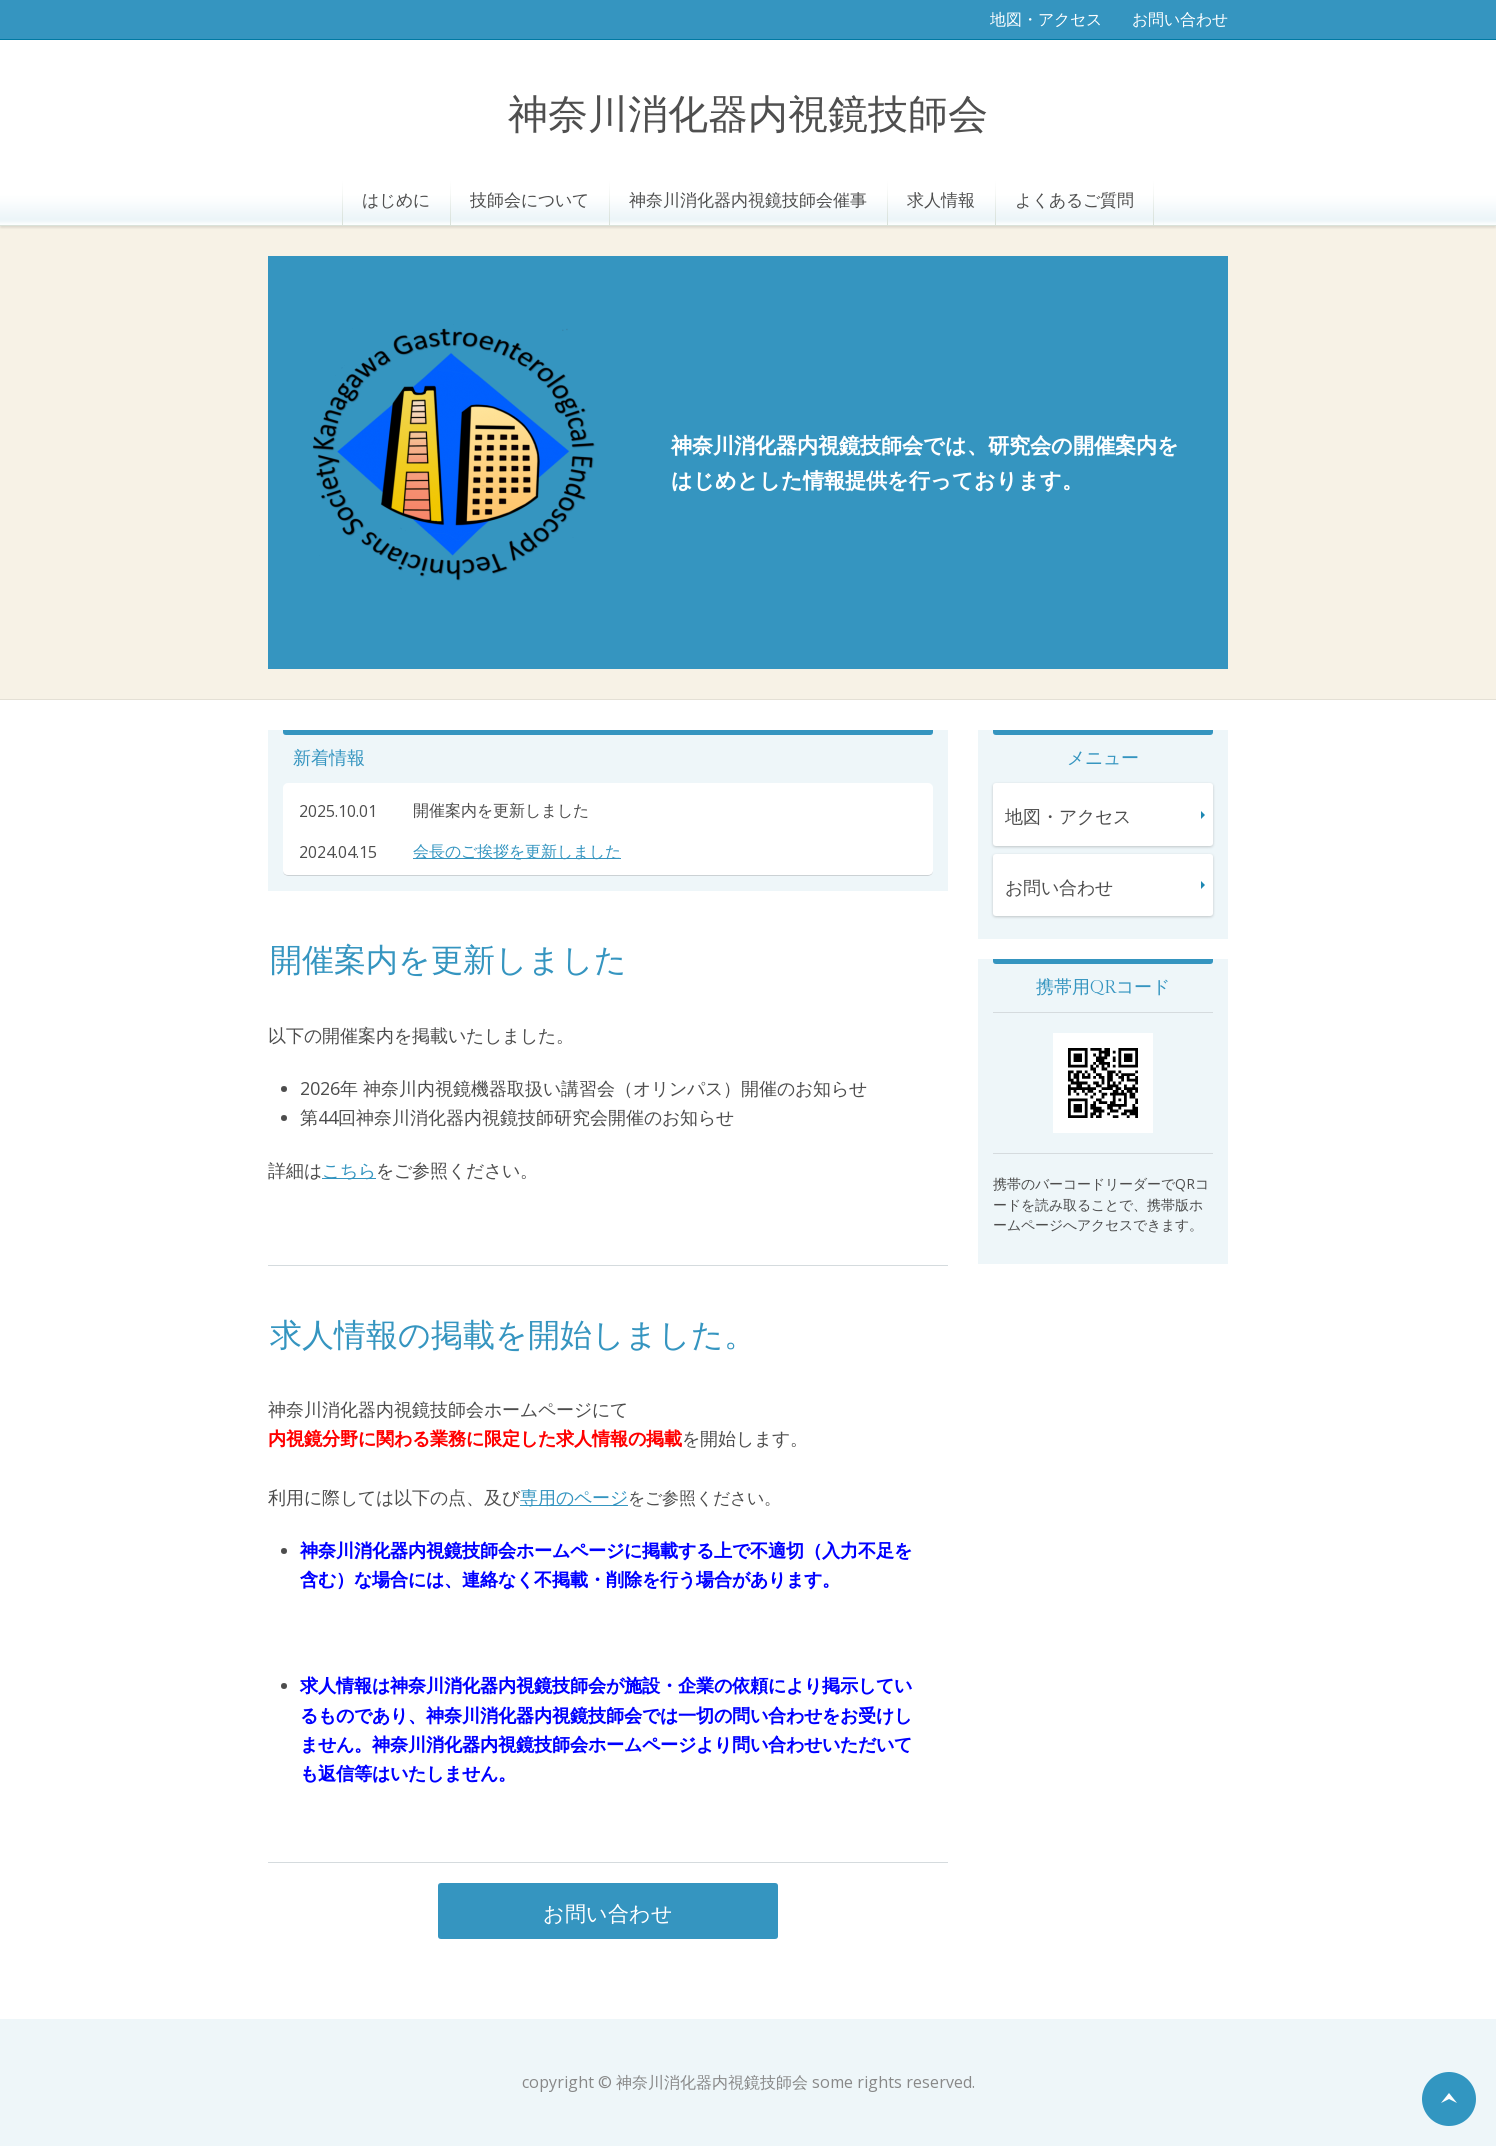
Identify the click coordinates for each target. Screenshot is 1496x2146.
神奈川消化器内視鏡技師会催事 (748, 199)
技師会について (529, 199)
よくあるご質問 (1074, 199)
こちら (349, 1170)
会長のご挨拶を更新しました (517, 851)
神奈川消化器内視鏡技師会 (748, 115)
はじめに (396, 199)
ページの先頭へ (1449, 2099)
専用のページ (574, 1497)
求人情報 (941, 199)
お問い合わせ (1180, 19)
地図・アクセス (1046, 19)
